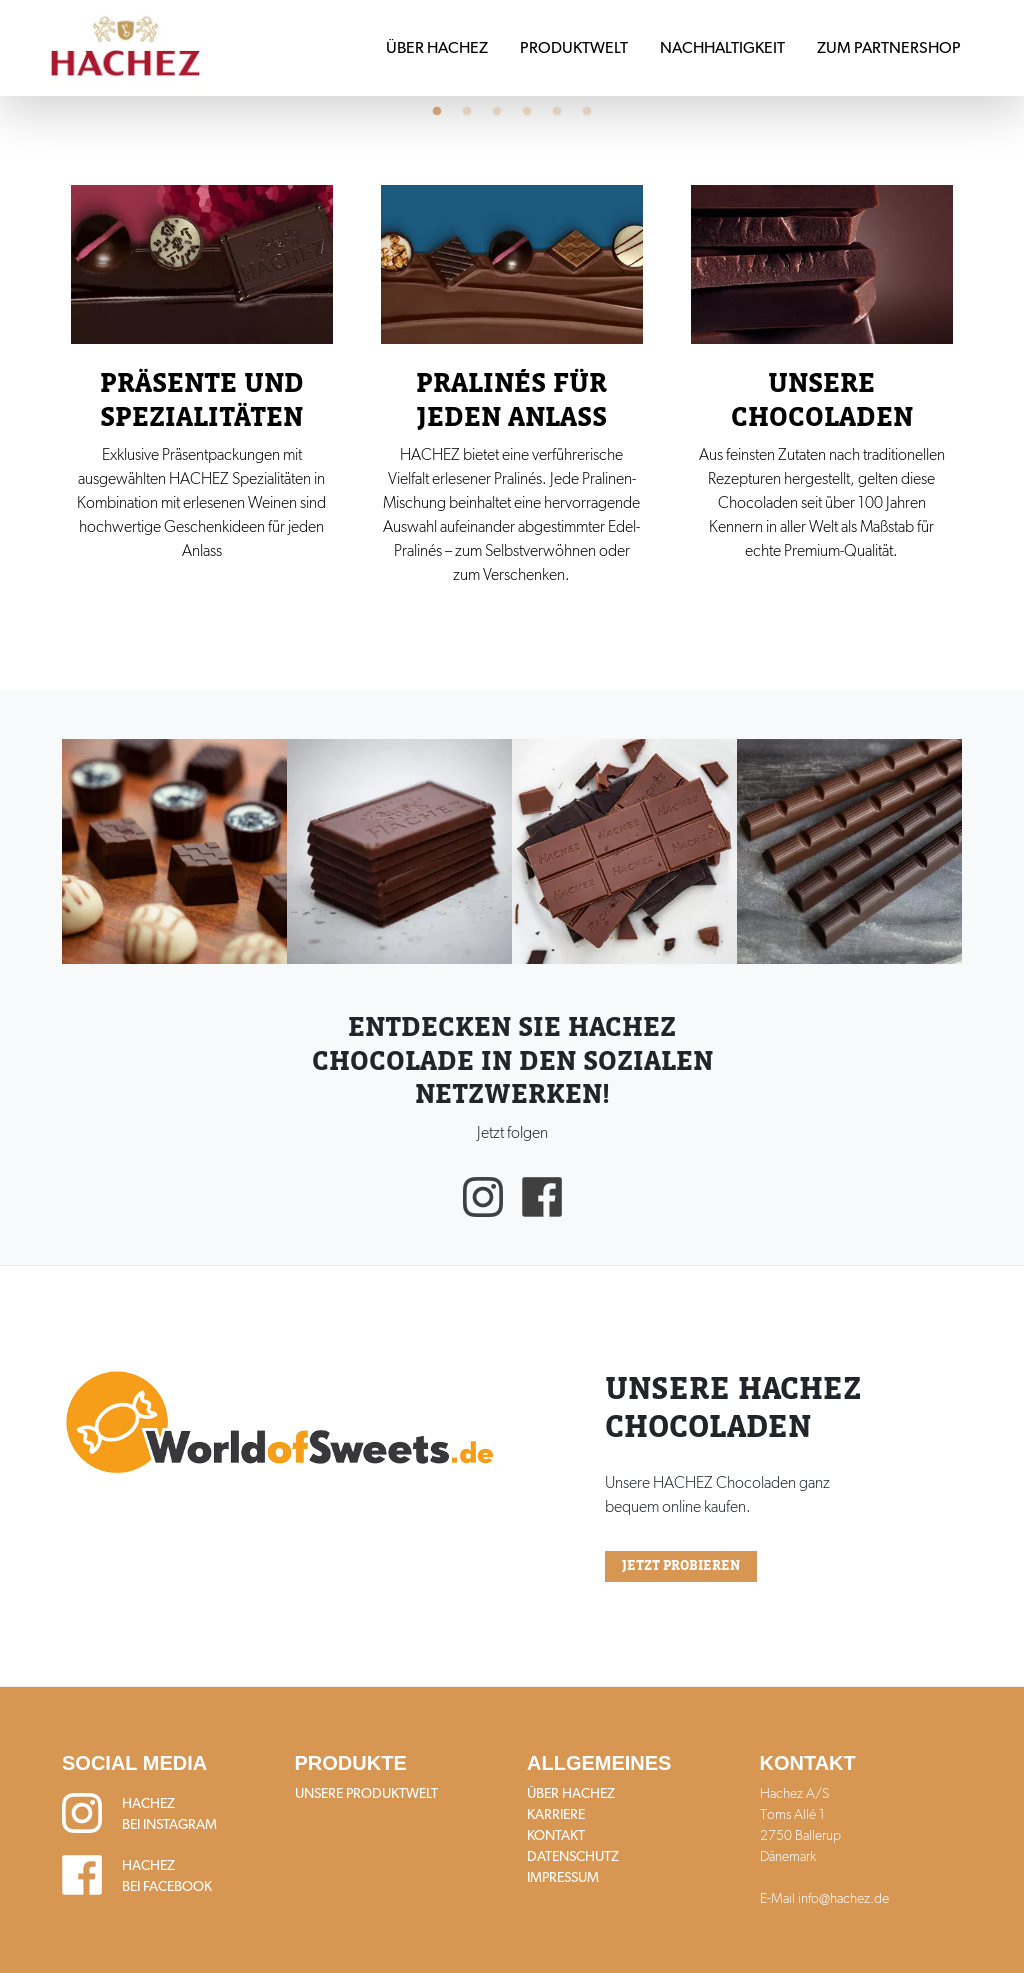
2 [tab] (467, 112)
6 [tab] (587, 112)
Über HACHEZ (437, 47)
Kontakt (556, 1835)
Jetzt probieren (681, 1566)
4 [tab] (527, 112)
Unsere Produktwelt (366, 1793)
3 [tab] (497, 112)
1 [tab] (437, 112)
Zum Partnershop (889, 47)
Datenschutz (573, 1856)
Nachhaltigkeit (722, 47)
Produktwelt (574, 47)
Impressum (563, 1877)
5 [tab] (557, 112)
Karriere (556, 1814)
